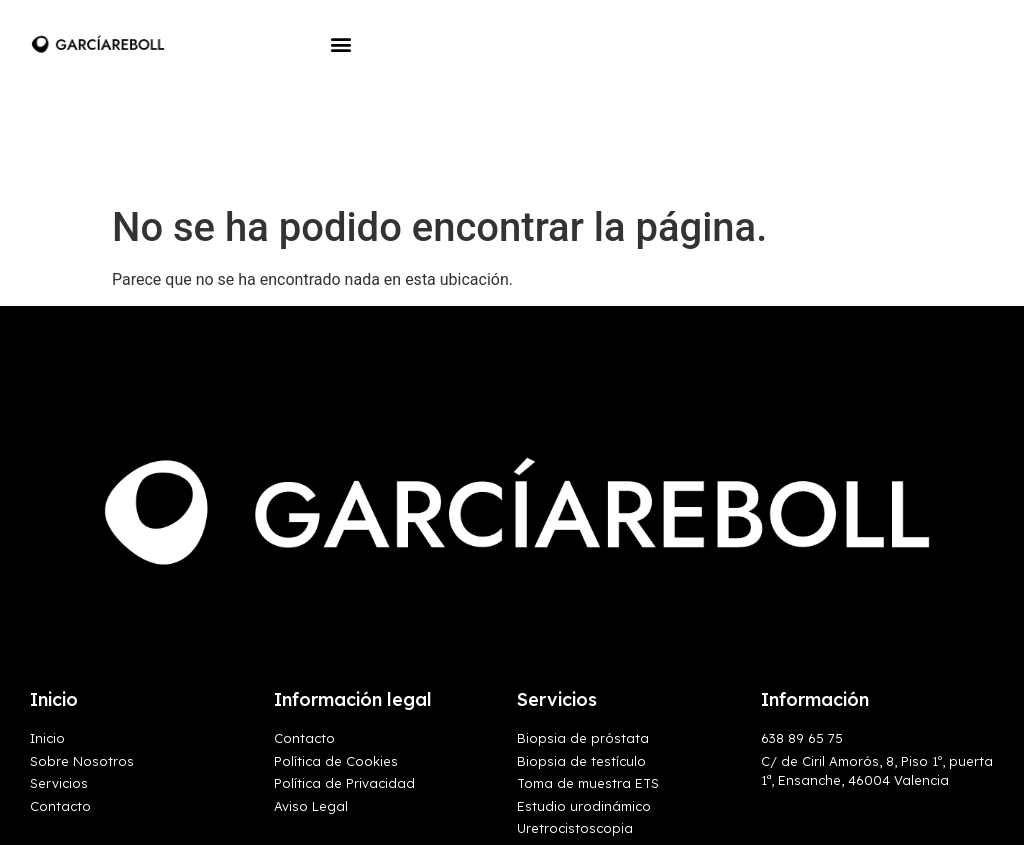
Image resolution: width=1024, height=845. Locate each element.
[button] (340, 43)
